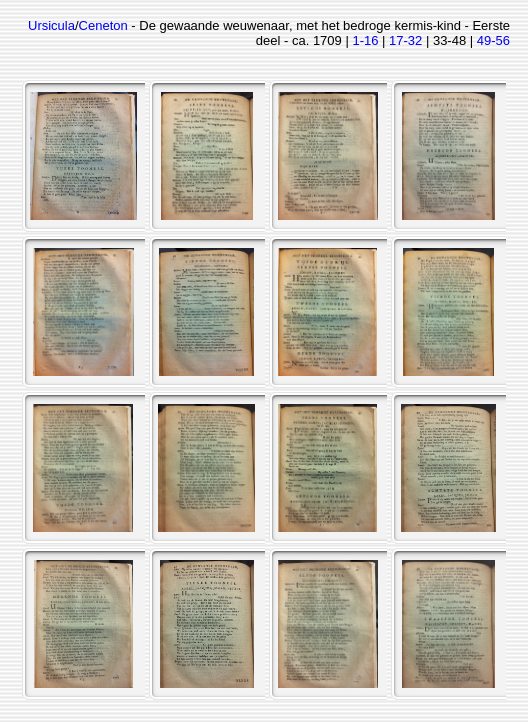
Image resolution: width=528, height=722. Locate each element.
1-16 (365, 40)
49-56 (493, 40)
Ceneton (103, 25)
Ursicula (51, 25)
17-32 (405, 40)
